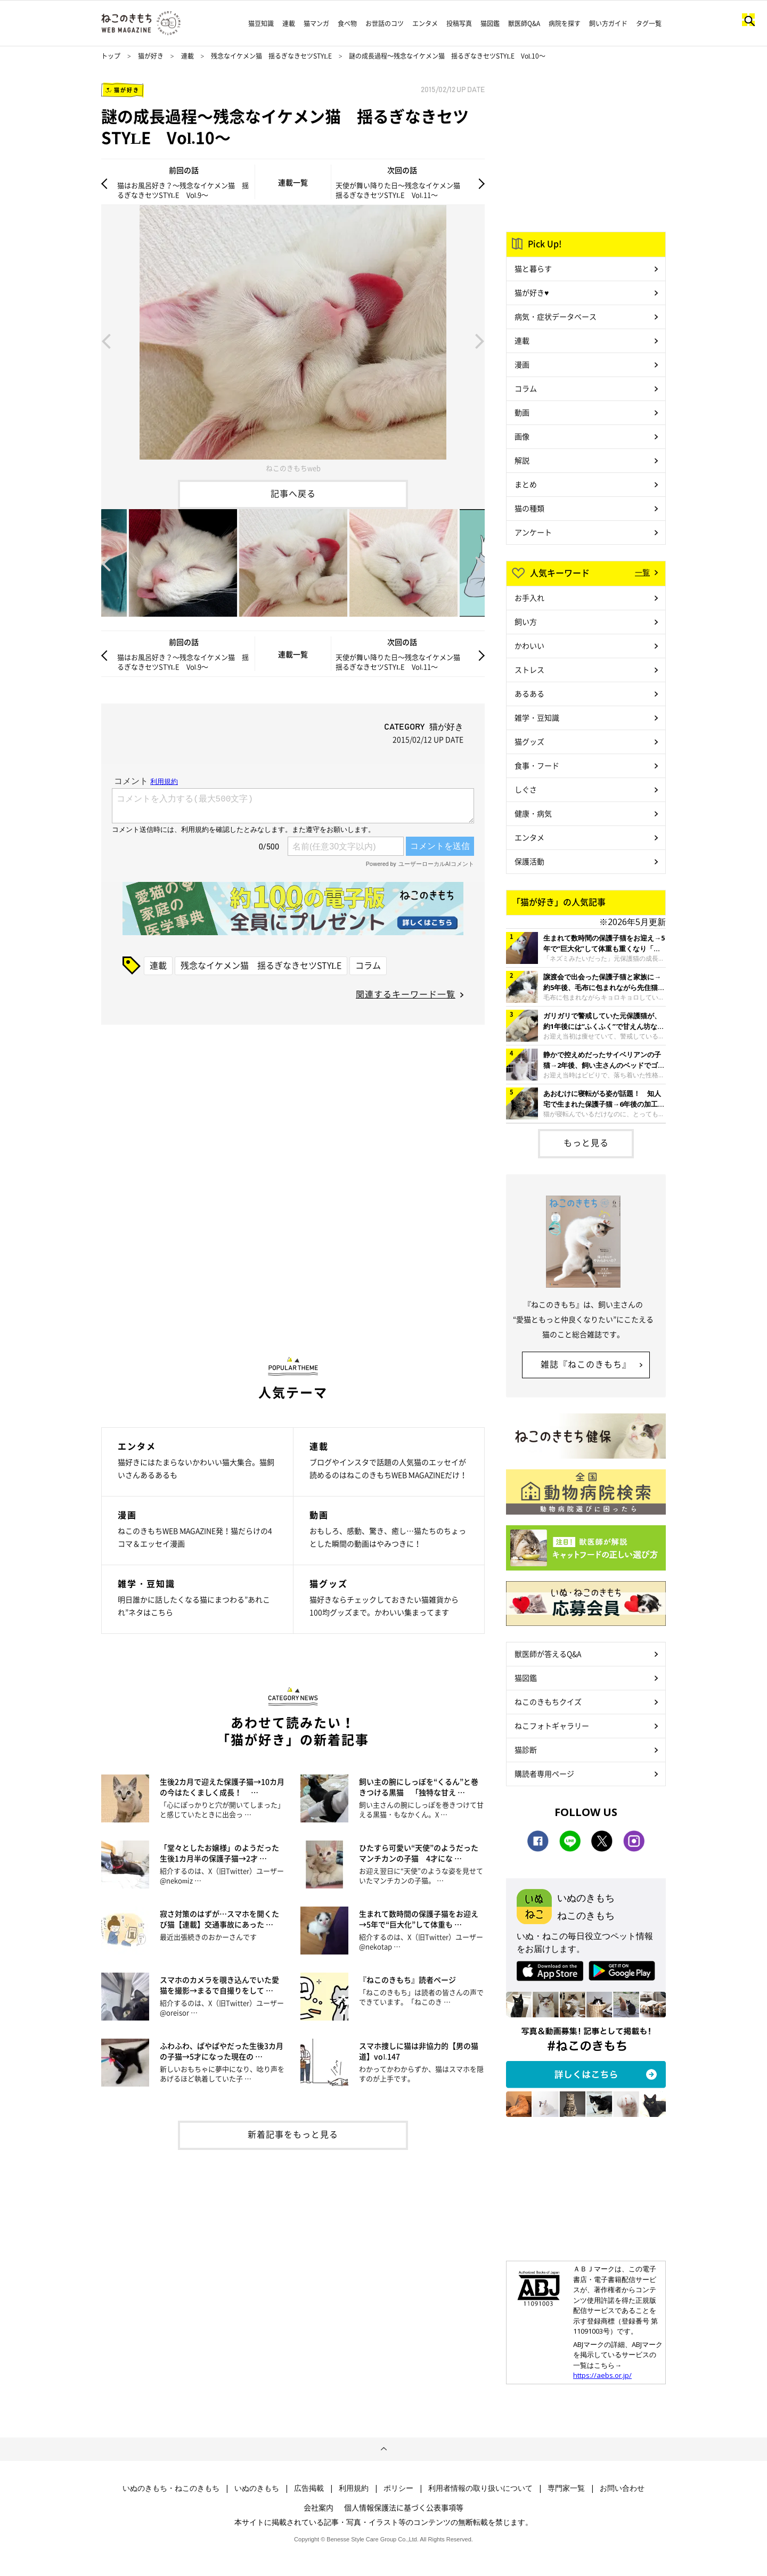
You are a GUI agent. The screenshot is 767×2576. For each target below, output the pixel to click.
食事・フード (537, 765)
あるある (529, 693)
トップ (110, 56)
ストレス (529, 669)
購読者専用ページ (544, 1773)
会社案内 (318, 2507)
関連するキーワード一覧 (405, 993)
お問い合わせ (622, 2488)
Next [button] (480, 340)
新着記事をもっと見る (293, 2134)
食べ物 (347, 23)
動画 (522, 412)
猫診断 (526, 1749)
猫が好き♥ (532, 292)
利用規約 (354, 2488)
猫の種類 (529, 508)
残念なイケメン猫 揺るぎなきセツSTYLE (271, 56)
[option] (293, 340)
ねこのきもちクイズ (548, 1701)
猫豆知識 (261, 23)
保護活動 (529, 861)
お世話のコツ (384, 23)
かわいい (529, 645)
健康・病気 (533, 813)
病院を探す (565, 23)
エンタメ (425, 23)
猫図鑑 (490, 23)
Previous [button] (106, 340)
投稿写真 (459, 23)
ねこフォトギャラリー (552, 1725)
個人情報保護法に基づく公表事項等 (403, 2507)
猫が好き (151, 56)
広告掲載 (309, 2488)
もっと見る (586, 1142)
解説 (522, 460)
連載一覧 (293, 182)
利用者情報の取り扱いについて (480, 2488)
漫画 (522, 364)
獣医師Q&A (524, 23)
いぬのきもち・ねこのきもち (171, 2488)
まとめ (526, 484)
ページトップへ (383, 2449)
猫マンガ (316, 23)
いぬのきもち (256, 2488)
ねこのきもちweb (293, 468)
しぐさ (526, 789)
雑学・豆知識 (537, 717)
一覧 (642, 572)
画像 (522, 436)
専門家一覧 (566, 2488)
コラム (368, 965)
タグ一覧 (649, 23)
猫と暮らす (533, 268)
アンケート (533, 532)
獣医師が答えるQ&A (548, 1653)
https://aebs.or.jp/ (602, 2375)
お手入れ (529, 597)
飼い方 (526, 621)
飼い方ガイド (608, 23)
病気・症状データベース (556, 316)
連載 (288, 23)
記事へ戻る (293, 493)
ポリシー (398, 2488)
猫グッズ (529, 741)
